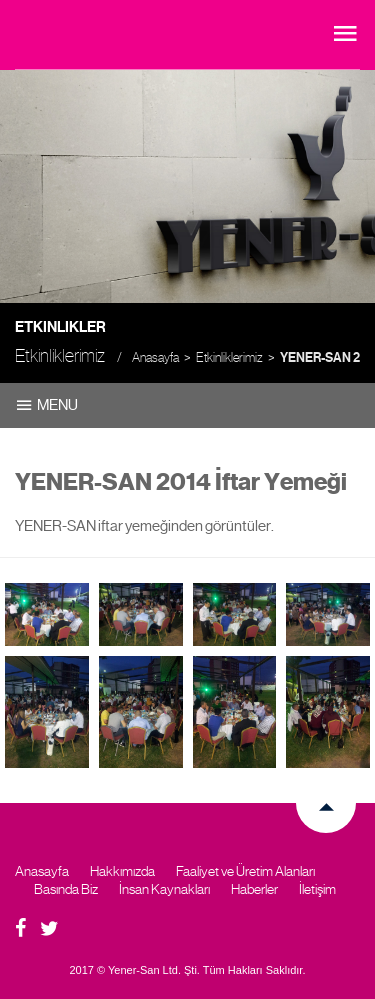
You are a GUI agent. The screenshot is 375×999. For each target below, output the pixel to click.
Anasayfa (155, 357)
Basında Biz (66, 889)
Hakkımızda (122, 871)
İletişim (317, 889)
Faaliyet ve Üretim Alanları (245, 871)
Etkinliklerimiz (229, 357)
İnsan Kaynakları (164, 889)
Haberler (254, 889)
